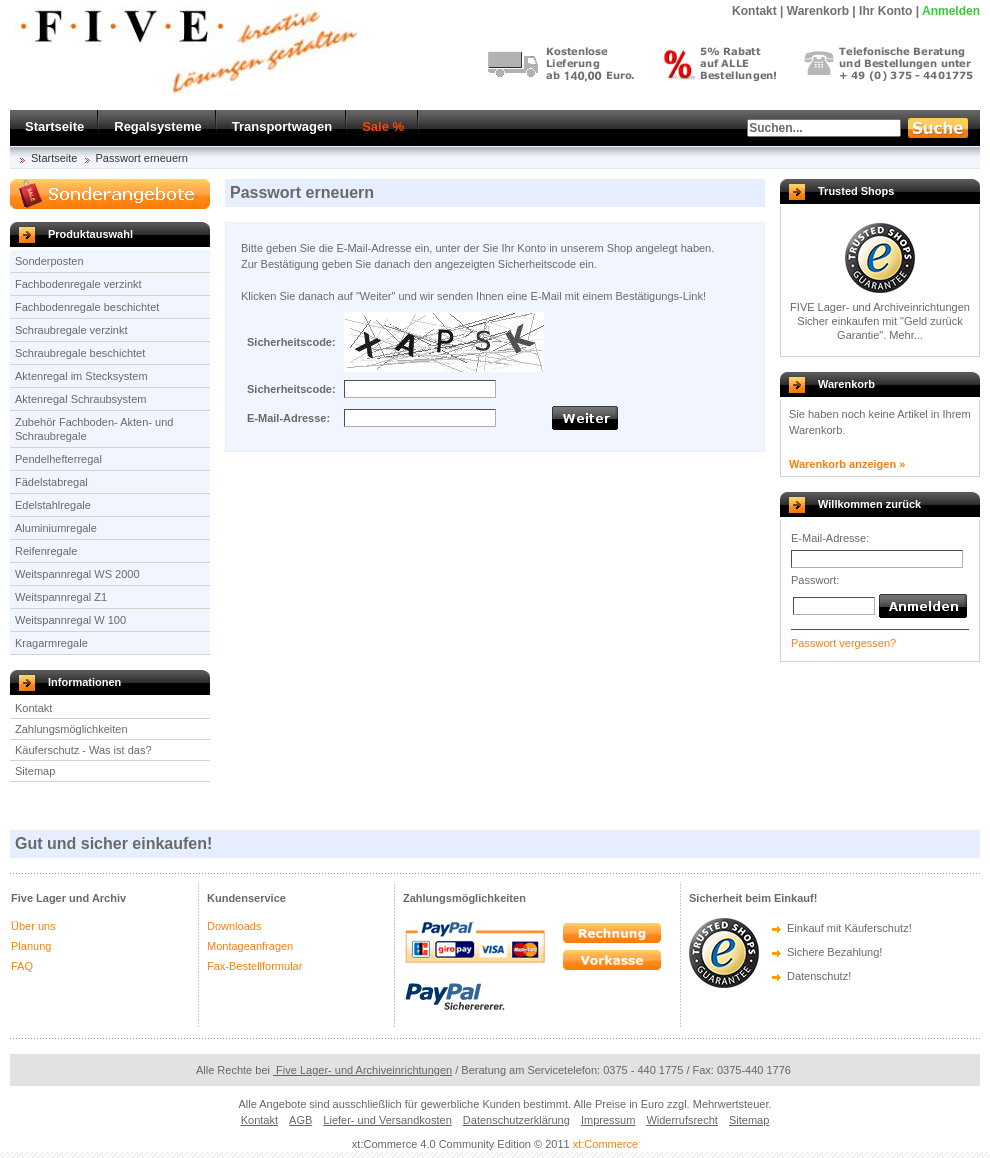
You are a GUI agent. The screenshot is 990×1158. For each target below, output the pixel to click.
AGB (300, 1120)
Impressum (608, 1120)
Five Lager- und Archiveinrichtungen (362, 1070)
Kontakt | (757, 11)
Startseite (54, 126)
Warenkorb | (821, 11)
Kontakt (33, 708)
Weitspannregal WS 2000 (77, 574)
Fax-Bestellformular (254, 966)
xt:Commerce (605, 1144)
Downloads (234, 926)
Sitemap (35, 771)
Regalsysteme (157, 126)
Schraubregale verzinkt (71, 330)
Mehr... (906, 335)
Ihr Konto (885, 11)
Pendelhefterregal (58, 459)
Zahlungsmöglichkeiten (71, 729)
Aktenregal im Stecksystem (81, 376)
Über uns (33, 926)
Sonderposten (49, 261)
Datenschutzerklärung (516, 1120)
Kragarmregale (51, 643)
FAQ (22, 966)
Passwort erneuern (142, 158)
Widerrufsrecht (682, 1120)
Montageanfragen (250, 946)
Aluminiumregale (56, 528)
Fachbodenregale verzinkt (78, 284)
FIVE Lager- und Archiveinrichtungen (880, 307)
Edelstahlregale (53, 505)
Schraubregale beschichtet (80, 353)
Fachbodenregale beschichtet (87, 307)
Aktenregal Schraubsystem (80, 399)
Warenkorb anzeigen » (847, 464)
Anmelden (951, 11)
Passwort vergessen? (843, 643)
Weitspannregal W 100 (70, 620)
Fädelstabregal (51, 482)
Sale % (383, 126)
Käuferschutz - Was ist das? (83, 750)
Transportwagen (282, 126)
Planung (31, 946)
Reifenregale (46, 551)
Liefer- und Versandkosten (387, 1120)
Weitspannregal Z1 (61, 597)
